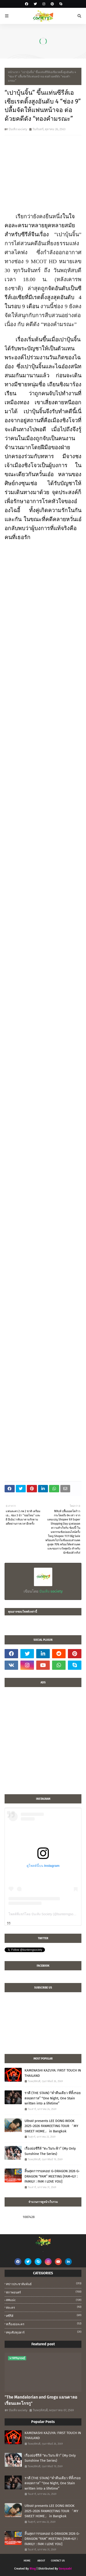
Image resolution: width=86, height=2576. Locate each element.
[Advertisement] (43, 1743)
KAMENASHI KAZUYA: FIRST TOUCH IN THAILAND (53, 2073)
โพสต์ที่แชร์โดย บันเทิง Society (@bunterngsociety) (44, 1914)
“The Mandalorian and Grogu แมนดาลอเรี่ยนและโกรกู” (41, 2400)
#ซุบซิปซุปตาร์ (43, 2332)
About (41, 2560)
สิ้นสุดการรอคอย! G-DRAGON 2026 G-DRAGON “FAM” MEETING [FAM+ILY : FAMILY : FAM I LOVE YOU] (52, 2176)
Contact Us (58, 2560)
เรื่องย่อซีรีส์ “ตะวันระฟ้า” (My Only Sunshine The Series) (50, 2151)
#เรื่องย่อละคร (43, 2324)
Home (27, 2560)
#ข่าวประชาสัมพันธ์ (43, 2284)
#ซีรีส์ (43, 2315)
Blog (33, 2568)
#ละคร (43, 2307)
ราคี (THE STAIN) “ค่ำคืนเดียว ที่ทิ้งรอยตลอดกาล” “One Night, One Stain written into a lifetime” (53, 2098)
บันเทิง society (17, 129)
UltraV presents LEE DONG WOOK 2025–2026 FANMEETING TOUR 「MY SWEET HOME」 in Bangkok (51, 2126)
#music (43, 2300)
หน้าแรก (13, 72)
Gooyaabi (65, 2568)
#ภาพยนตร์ (43, 2292)
